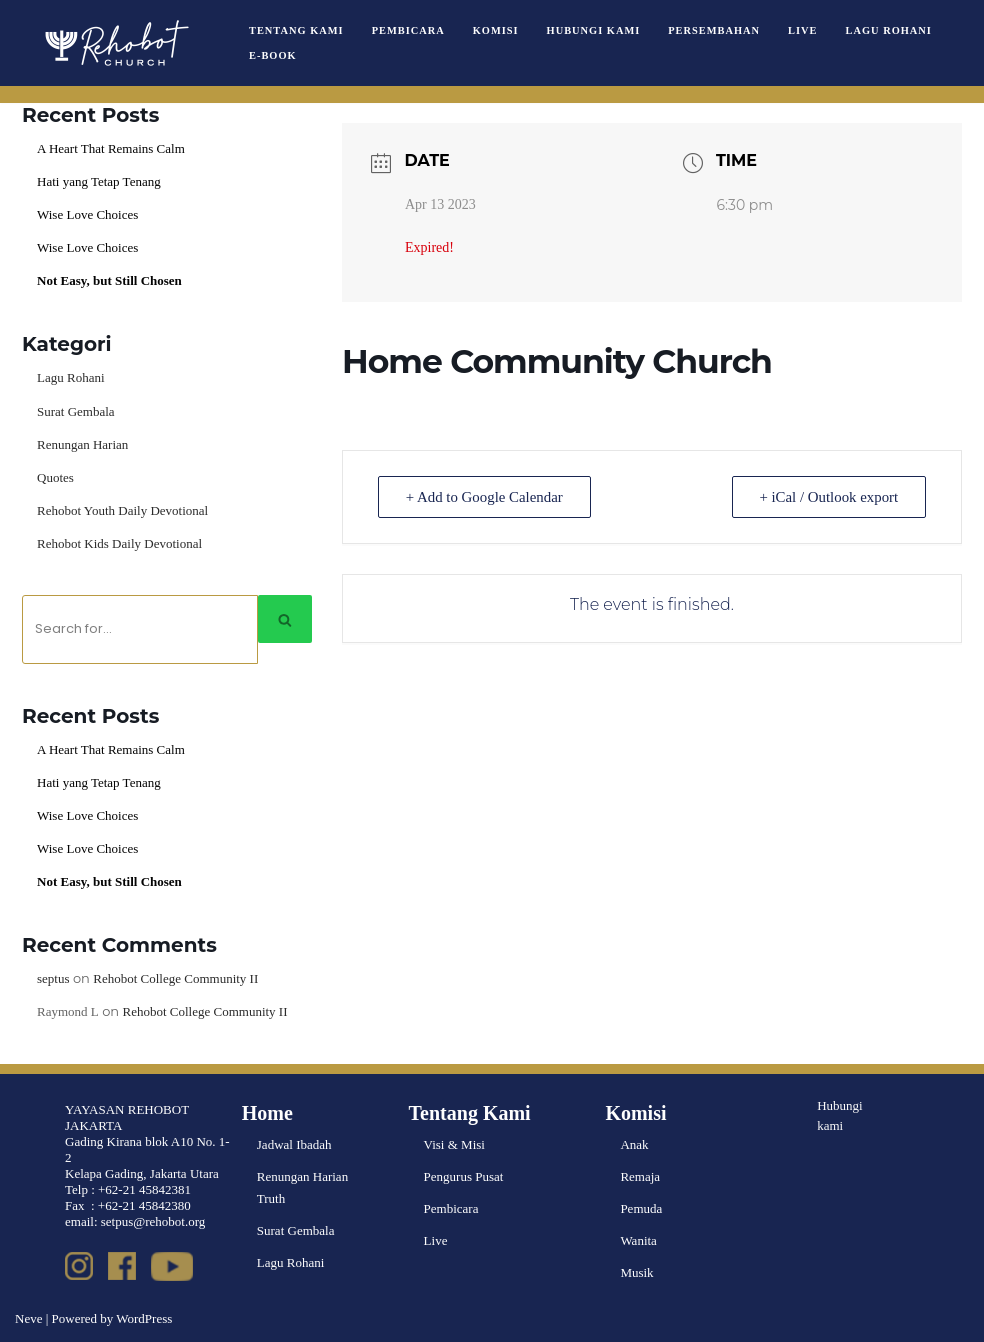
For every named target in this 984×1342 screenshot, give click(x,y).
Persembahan (714, 30)
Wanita (638, 1240)
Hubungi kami (840, 1116)
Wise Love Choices (87, 214)
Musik (636, 1272)
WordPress (144, 1318)
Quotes (55, 477)
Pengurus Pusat (464, 1176)
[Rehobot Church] (115, 43)
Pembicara (408, 30)
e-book (273, 55)
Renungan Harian (82, 444)
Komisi (496, 30)
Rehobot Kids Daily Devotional (119, 543)
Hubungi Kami (594, 30)
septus (53, 978)
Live (802, 30)
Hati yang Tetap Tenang (99, 181)
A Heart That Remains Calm (111, 148)
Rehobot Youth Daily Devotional (122, 510)
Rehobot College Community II (175, 978)
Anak (634, 1144)
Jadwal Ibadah (294, 1144)
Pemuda (641, 1208)
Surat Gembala (76, 411)
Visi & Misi (454, 1144)
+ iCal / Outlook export (827, 497)
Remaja (640, 1176)
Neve (28, 1318)
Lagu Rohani (889, 30)
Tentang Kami (296, 30)
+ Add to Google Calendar (486, 497)
